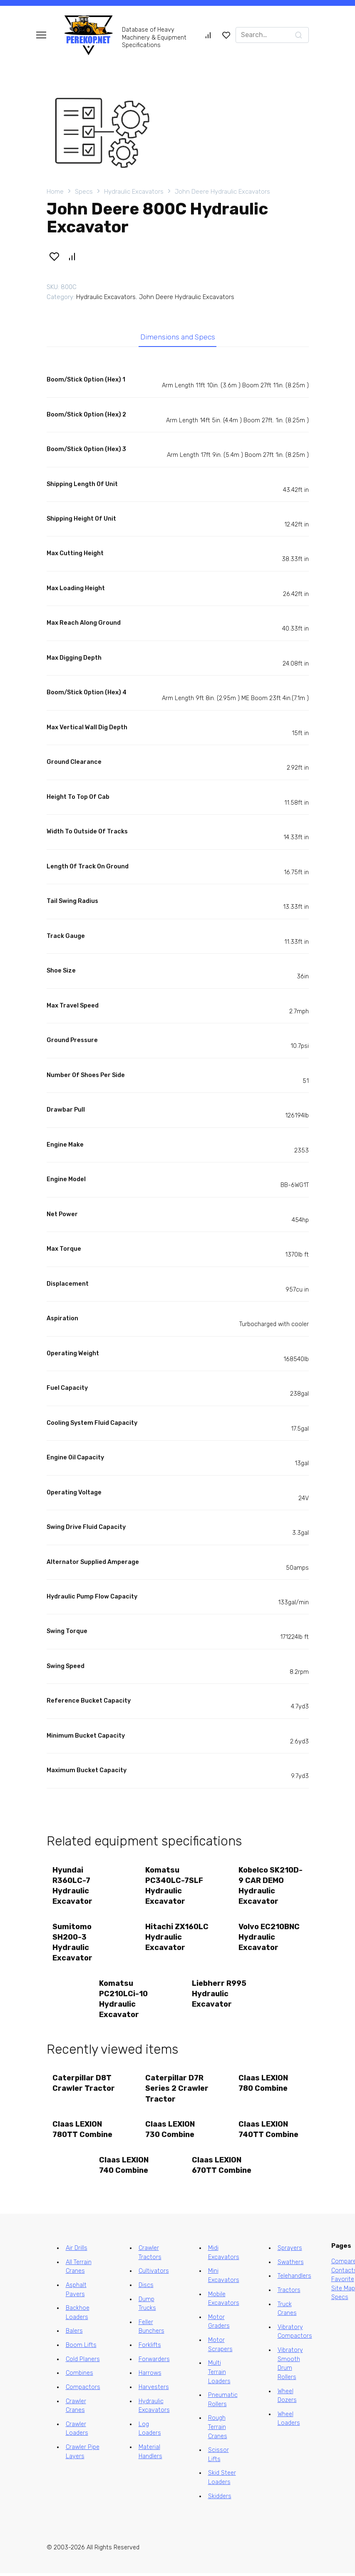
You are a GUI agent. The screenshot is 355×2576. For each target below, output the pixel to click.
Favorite (342, 2282)
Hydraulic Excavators (134, 191)
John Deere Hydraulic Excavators (222, 191)
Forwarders (154, 2361)
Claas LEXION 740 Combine (124, 2167)
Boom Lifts (81, 2348)
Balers (74, 2333)
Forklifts (150, 2348)
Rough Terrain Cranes (217, 2429)
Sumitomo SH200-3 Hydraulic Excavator (73, 1943)
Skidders (219, 2498)
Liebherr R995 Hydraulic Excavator (219, 1995)
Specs (84, 191)
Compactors (83, 2390)
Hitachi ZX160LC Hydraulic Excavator (177, 1938)
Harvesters (154, 2390)
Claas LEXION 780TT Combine (83, 2132)
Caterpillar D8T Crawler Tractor (84, 2085)
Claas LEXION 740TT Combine (268, 2132)
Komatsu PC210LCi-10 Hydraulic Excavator (123, 2000)
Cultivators (154, 2273)
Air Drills (76, 2250)
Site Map (343, 2291)
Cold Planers (83, 2361)
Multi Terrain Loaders (219, 2374)
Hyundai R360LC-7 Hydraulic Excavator (73, 1886)
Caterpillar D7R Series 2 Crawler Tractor (177, 2090)
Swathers (291, 2265)
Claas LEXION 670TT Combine (222, 2167)
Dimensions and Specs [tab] (177, 337)
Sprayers (290, 2250)
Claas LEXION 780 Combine (263, 2085)
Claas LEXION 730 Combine (170, 2132)
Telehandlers (294, 2278)
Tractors (289, 2293)
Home (55, 191)
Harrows (150, 2375)
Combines (79, 2375)
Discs (146, 2288)
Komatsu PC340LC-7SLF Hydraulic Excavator (175, 1886)
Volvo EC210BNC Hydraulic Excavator (269, 1938)
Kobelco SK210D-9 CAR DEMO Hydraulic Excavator (268, 1886)
